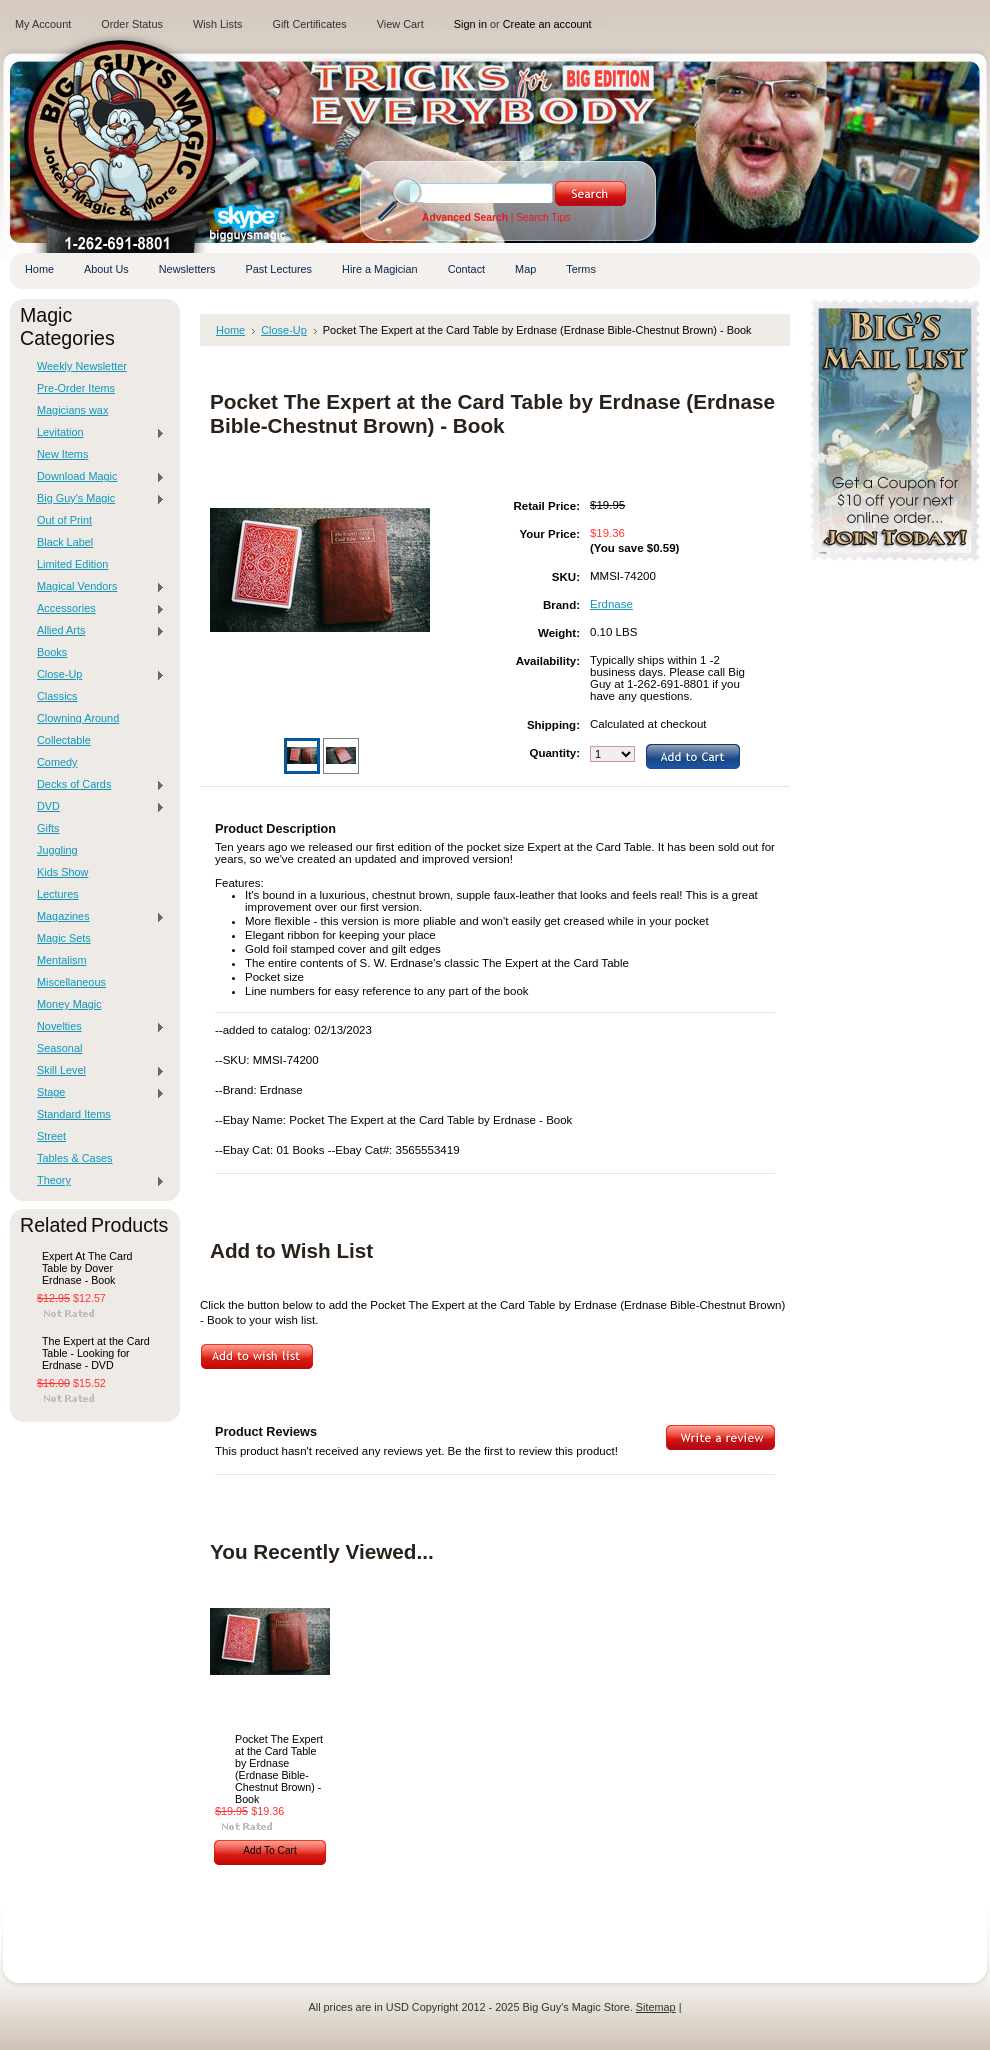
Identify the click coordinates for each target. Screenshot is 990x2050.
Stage (96, 1093)
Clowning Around (78, 718)
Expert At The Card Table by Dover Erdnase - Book (87, 1268)
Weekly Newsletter (82, 366)
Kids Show (62, 872)
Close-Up (96, 675)
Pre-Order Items (76, 388)
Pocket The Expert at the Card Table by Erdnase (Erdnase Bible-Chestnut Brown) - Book (279, 1769)
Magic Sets (64, 938)
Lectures (58, 894)
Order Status (132, 24)
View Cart (400, 24)
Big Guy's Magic (96, 499)
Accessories (96, 609)
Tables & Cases (75, 1158)
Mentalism (62, 960)
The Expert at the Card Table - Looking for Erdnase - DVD (96, 1353)
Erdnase (611, 604)
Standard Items (74, 1114)
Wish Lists (218, 24)
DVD (96, 807)
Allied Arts (96, 631)
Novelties (96, 1027)
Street (51, 1136)
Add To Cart (270, 1850)
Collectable (64, 740)
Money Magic (69, 1004)
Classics (57, 696)
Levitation (96, 433)
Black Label (65, 542)
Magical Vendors (96, 587)
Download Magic (96, 477)
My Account (43, 24)
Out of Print (64, 520)
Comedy (57, 762)
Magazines (96, 917)
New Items (62, 454)
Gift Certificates (309, 24)
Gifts (48, 828)
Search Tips (543, 217)
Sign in (470, 24)
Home (230, 330)
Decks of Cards (96, 785)
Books (52, 652)
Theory (96, 1181)
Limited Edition (72, 564)
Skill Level (96, 1071)
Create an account (547, 24)
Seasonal (59, 1048)
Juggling (57, 850)
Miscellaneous (71, 982)
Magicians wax (72, 410)
